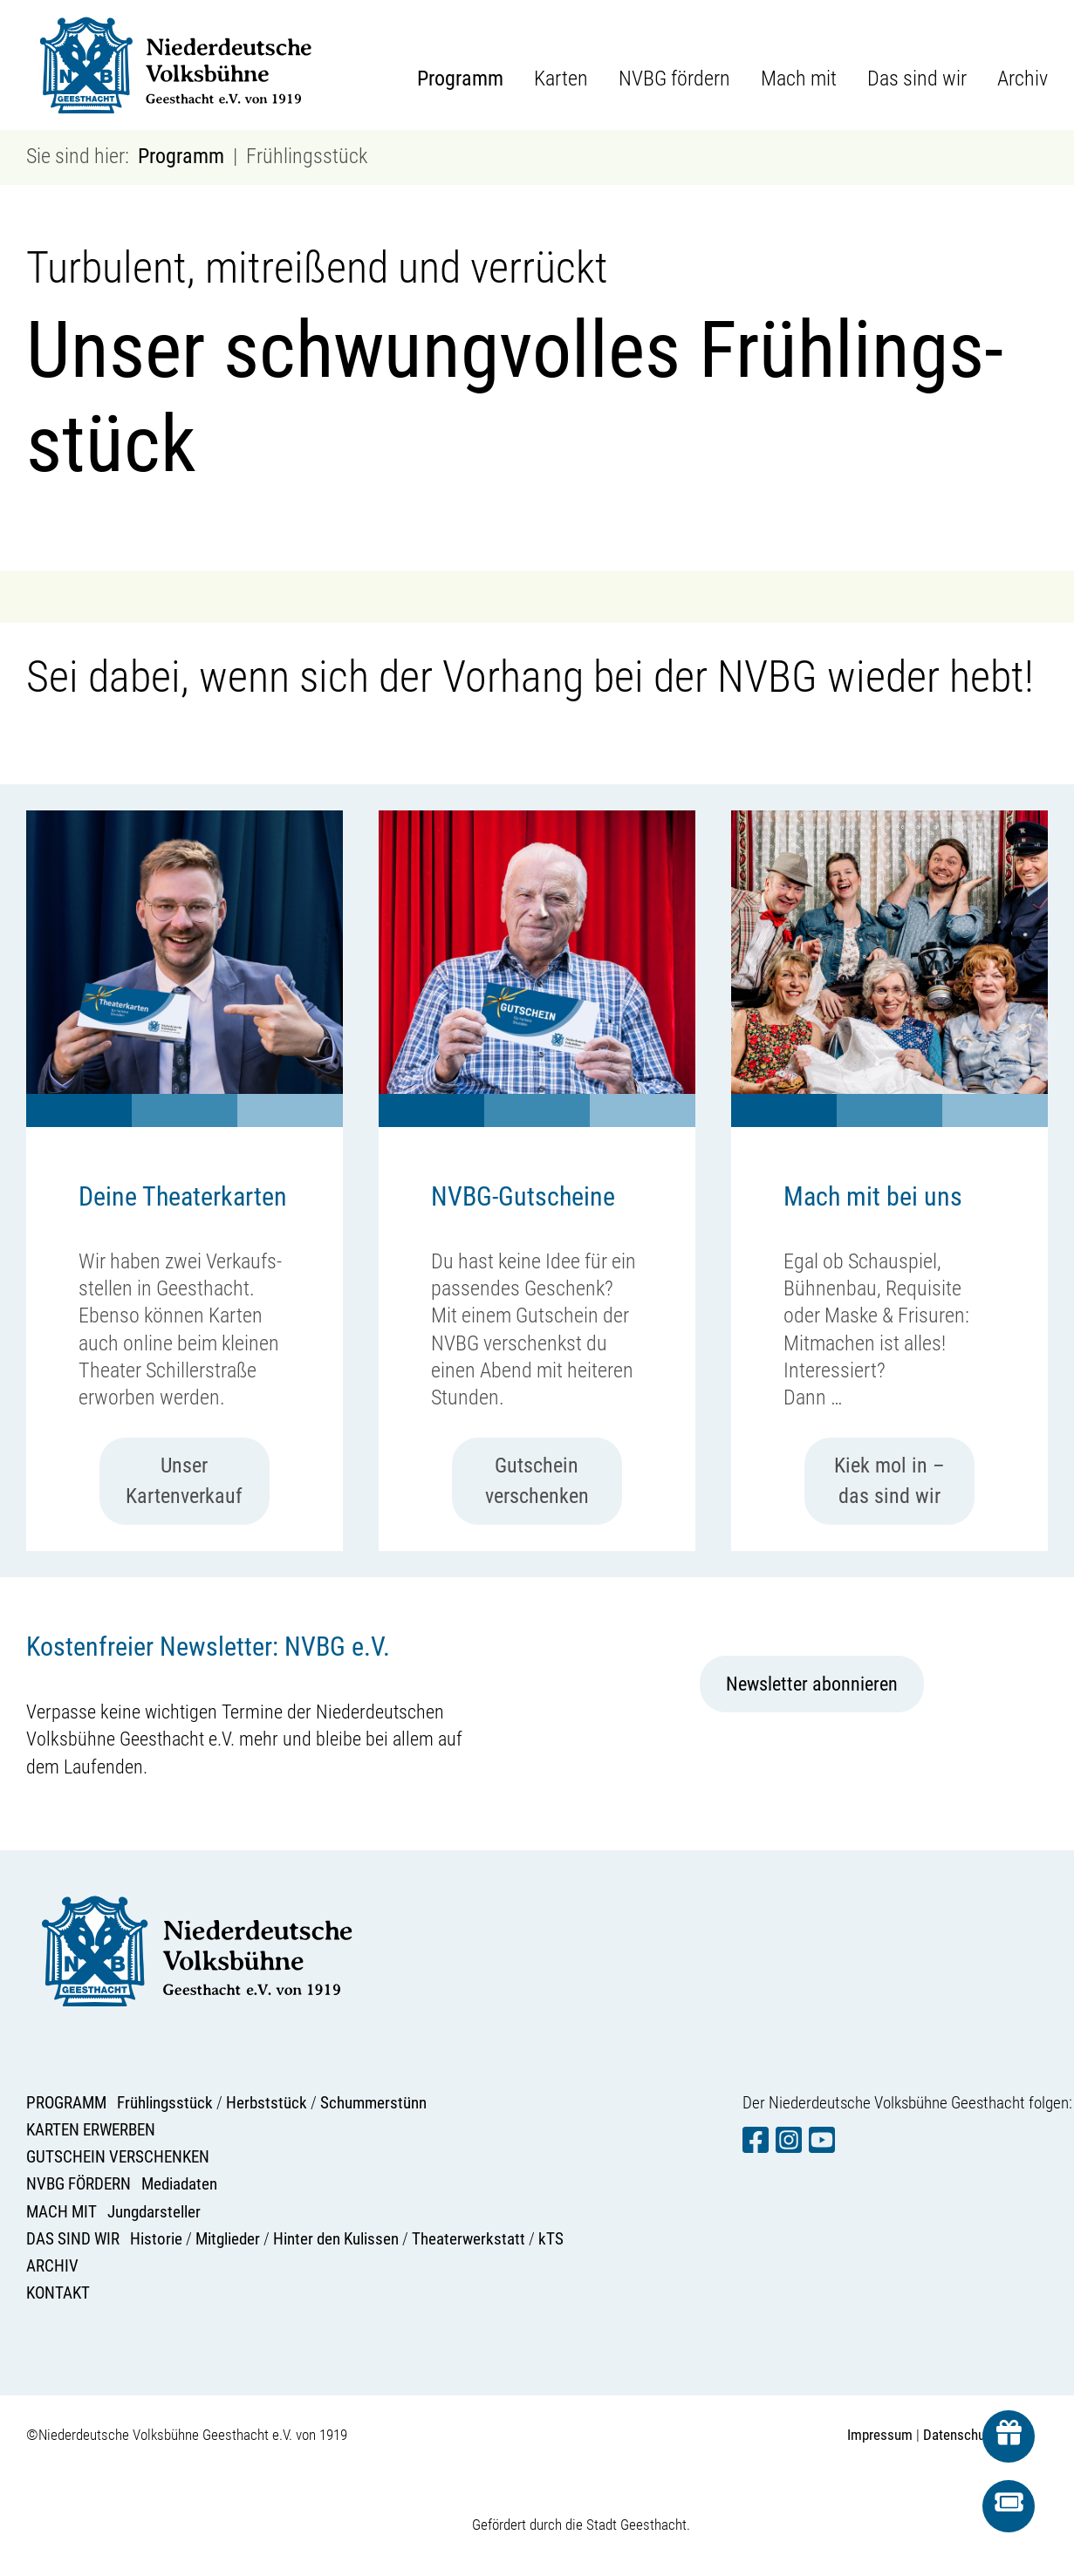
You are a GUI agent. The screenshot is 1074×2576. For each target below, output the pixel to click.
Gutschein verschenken (537, 1480)
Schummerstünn (373, 2103)
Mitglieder (227, 2239)
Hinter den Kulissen (336, 2239)
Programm (460, 78)
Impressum (880, 2434)
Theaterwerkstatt (468, 2239)
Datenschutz (959, 2434)
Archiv (1022, 78)
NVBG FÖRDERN (78, 2184)
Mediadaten (179, 2184)
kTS (551, 2239)
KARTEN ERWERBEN (90, 2130)
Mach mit (799, 78)
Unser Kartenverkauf (184, 1480)
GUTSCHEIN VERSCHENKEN (117, 2157)
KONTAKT (58, 2293)
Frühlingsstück (165, 2103)
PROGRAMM (66, 2103)
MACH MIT (61, 2212)
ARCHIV (52, 2266)
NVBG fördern (674, 78)
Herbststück (266, 2103)
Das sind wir (917, 78)
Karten (561, 78)
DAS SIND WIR (73, 2239)
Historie (156, 2239)
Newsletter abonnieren (812, 1684)
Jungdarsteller (154, 2212)
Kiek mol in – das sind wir (889, 1480)
